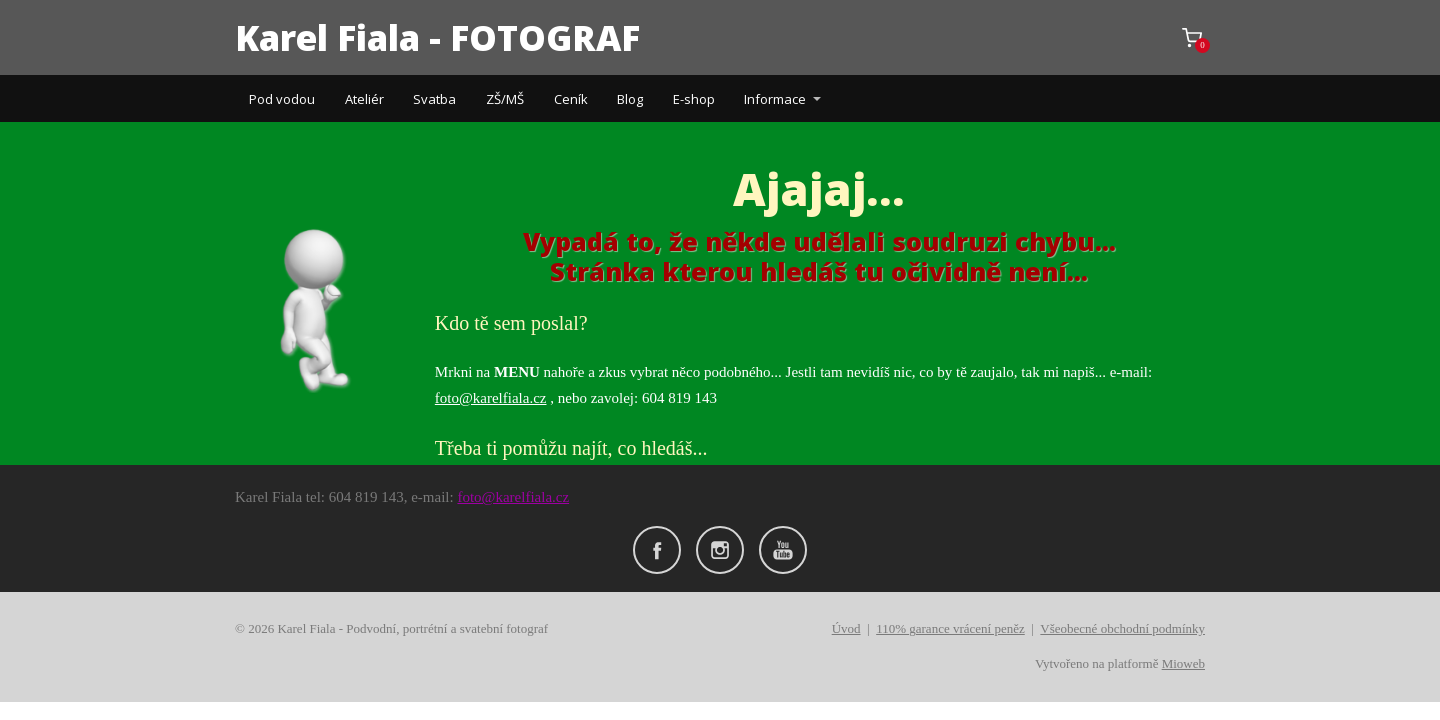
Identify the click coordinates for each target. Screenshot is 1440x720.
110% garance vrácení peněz (950, 628)
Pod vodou (282, 99)
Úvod (846, 628)
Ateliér (364, 99)
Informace (775, 99)
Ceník (571, 99)
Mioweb (1183, 663)
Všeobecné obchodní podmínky (1122, 628)
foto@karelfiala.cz (491, 398)
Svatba (434, 99)
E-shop (694, 99)
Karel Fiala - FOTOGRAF (437, 37)
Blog (630, 99)
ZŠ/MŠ (505, 99)
